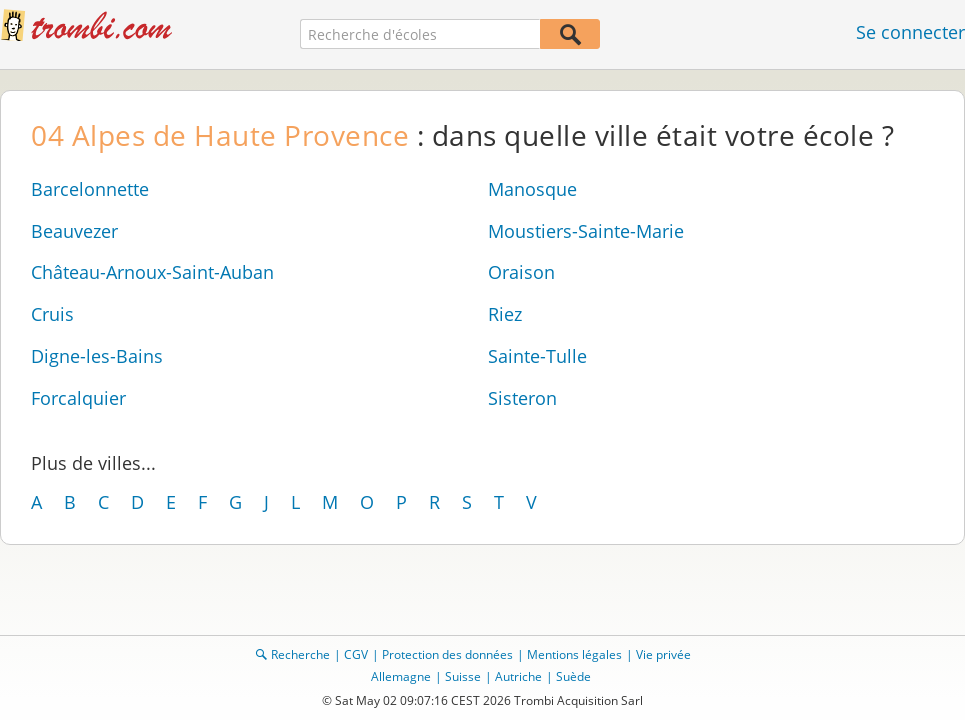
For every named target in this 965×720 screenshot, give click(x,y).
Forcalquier (78, 398)
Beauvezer (74, 231)
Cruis (52, 314)
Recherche (300, 654)
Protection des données (447, 654)
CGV (356, 654)
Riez (505, 314)
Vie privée (663, 654)
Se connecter (910, 32)
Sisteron (522, 398)
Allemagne (401, 676)
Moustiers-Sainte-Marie (586, 231)
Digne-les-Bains (97, 356)
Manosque (532, 189)
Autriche (518, 676)
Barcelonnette (90, 189)
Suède (573, 676)
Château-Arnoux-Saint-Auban (152, 272)
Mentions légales (574, 654)
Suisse (463, 676)
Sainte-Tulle (537, 356)
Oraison (521, 272)
